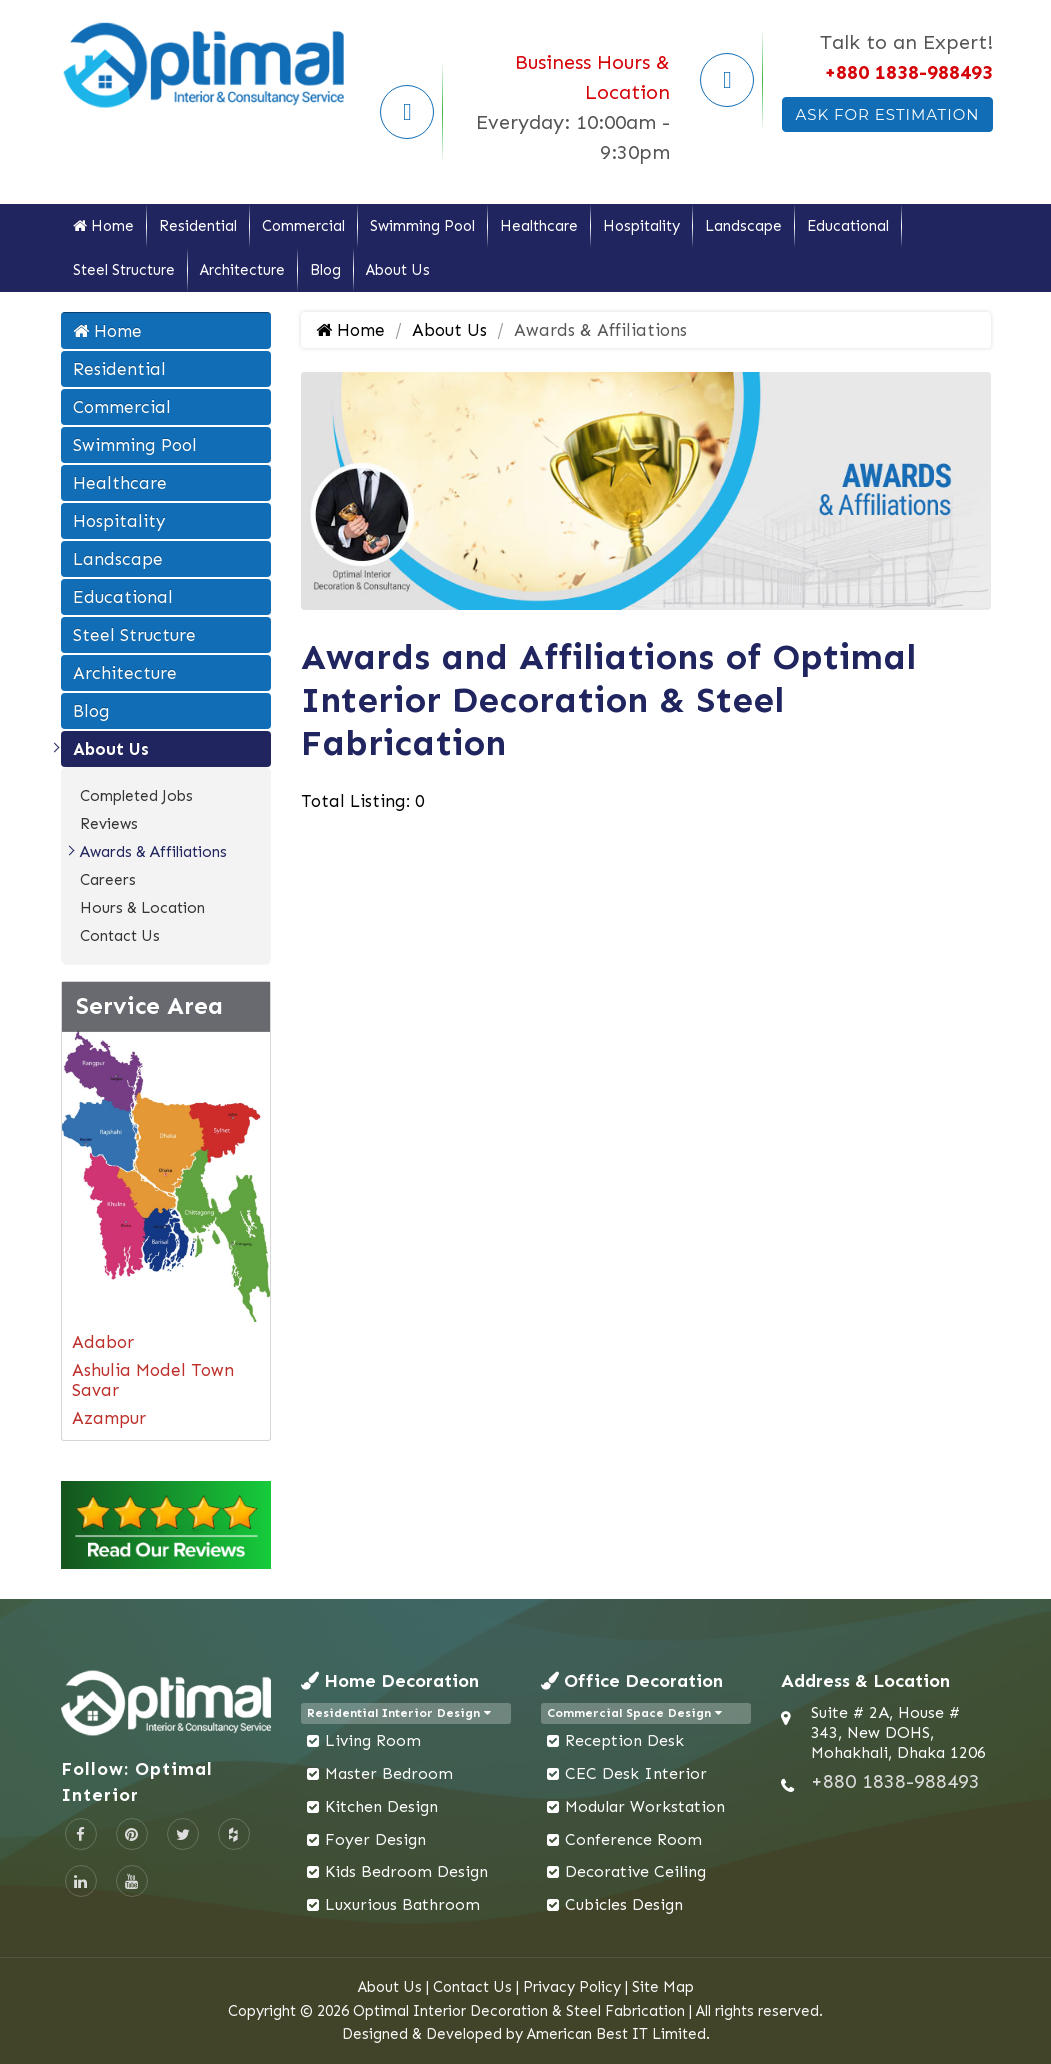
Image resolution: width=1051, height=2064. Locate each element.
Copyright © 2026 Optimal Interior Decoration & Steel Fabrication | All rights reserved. (525, 2011)
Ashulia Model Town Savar (153, 1380)
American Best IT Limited (616, 2034)
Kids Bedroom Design (406, 1871)
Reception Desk (624, 1740)
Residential (198, 226)
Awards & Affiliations (153, 852)
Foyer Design (375, 1839)
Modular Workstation (645, 1806)
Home (103, 226)
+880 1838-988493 (908, 72)
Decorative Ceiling (635, 1871)
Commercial (303, 226)
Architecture (242, 270)
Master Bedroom (389, 1773)
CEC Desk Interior (636, 1773)
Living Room (373, 1740)
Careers (108, 880)
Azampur (109, 1418)
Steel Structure (124, 270)
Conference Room (633, 1839)
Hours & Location (142, 908)
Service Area (149, 1005)
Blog (325, 270)
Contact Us (120, 936)
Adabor (103, 1342)
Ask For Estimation (887, 114)
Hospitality (641, 226)
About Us (398, 270)
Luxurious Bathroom (402, 1904)
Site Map (663, 1987)
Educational (848, 226)
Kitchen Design (381, 1806)
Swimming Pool (422, 226)
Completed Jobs (136, 796)
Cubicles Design (624, 1904)
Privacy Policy (572, 1987)
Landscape (743, 226)
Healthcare (539, 226)
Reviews (109, 824)
